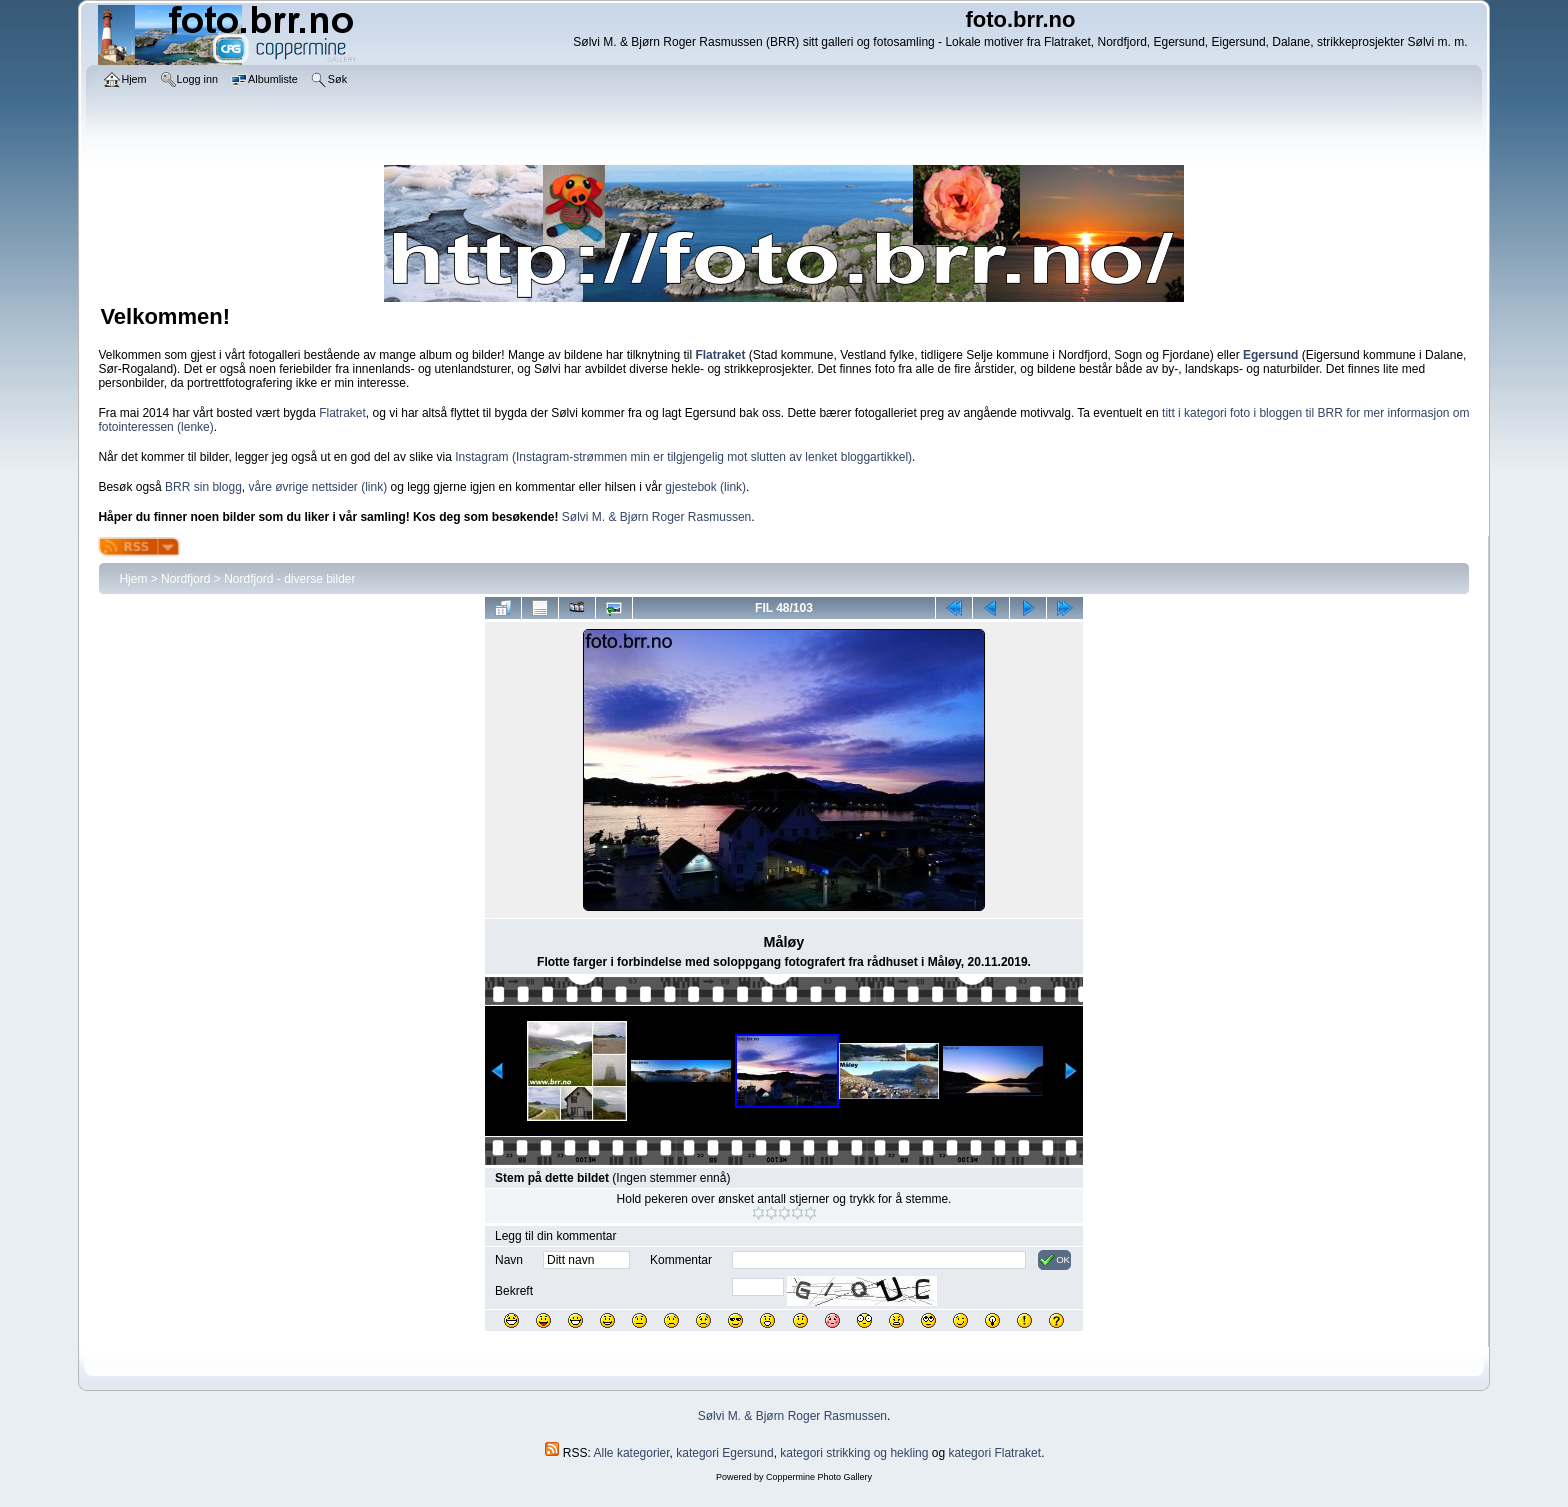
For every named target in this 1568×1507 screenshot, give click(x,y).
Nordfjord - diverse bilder (289, 579)
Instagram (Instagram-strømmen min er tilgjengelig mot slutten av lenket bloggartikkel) (683, 457)
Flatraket (342, 413)
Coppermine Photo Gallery (819, 1477)
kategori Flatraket (994, 1453)
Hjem (133, 579)
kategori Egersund (724, 1453)
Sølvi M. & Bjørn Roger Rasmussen (656, 517)
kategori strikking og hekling (854, 1453)
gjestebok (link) (705, 487)
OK (1054, 1260)
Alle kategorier (632, 1453)
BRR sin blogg (203, 487)
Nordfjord (185, 579)
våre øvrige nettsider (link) (317, 487)
